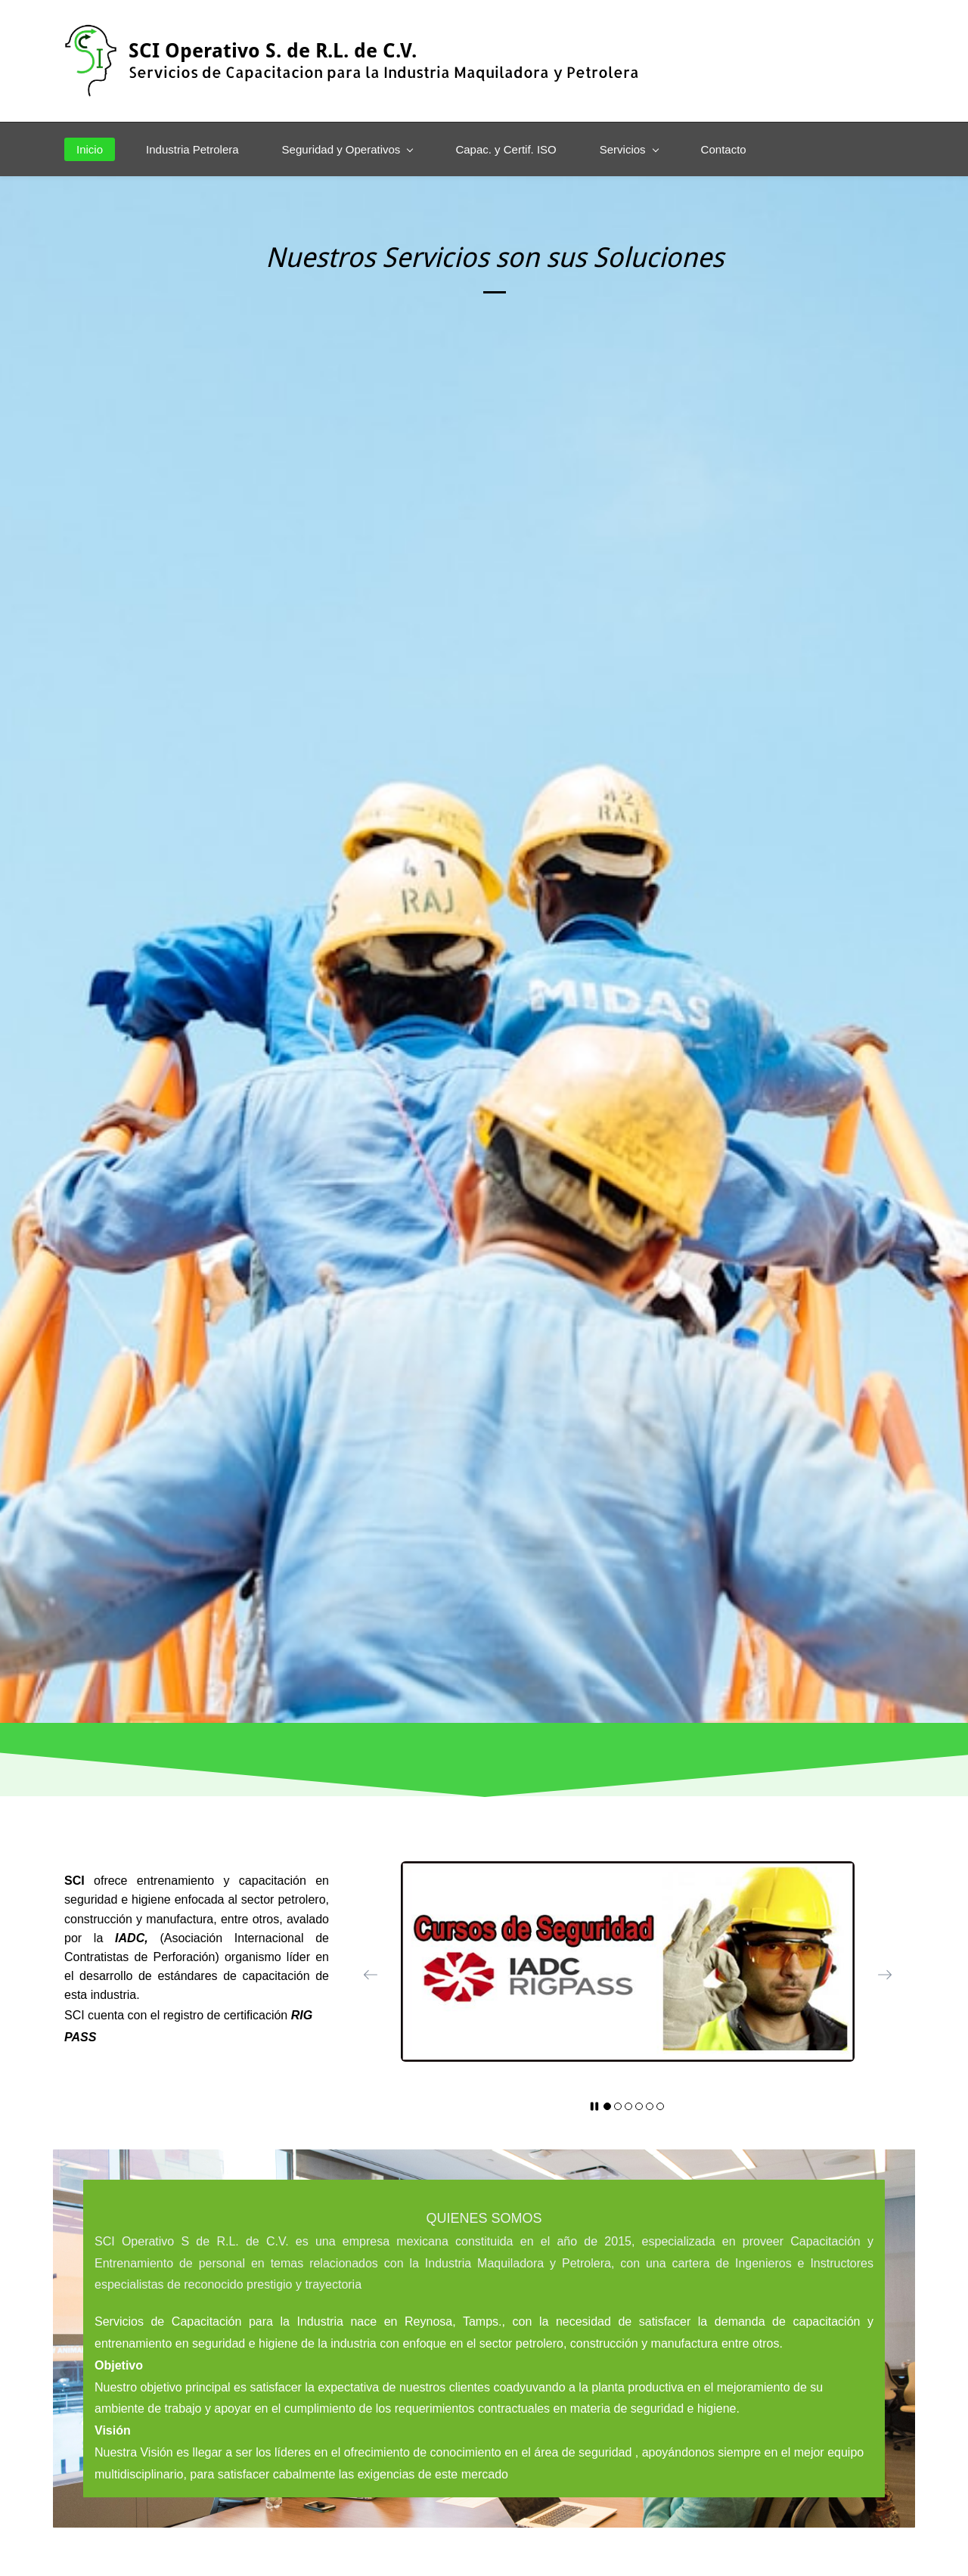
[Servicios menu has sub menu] (629, 149)
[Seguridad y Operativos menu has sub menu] (347, 149)
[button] (370, 1975)
